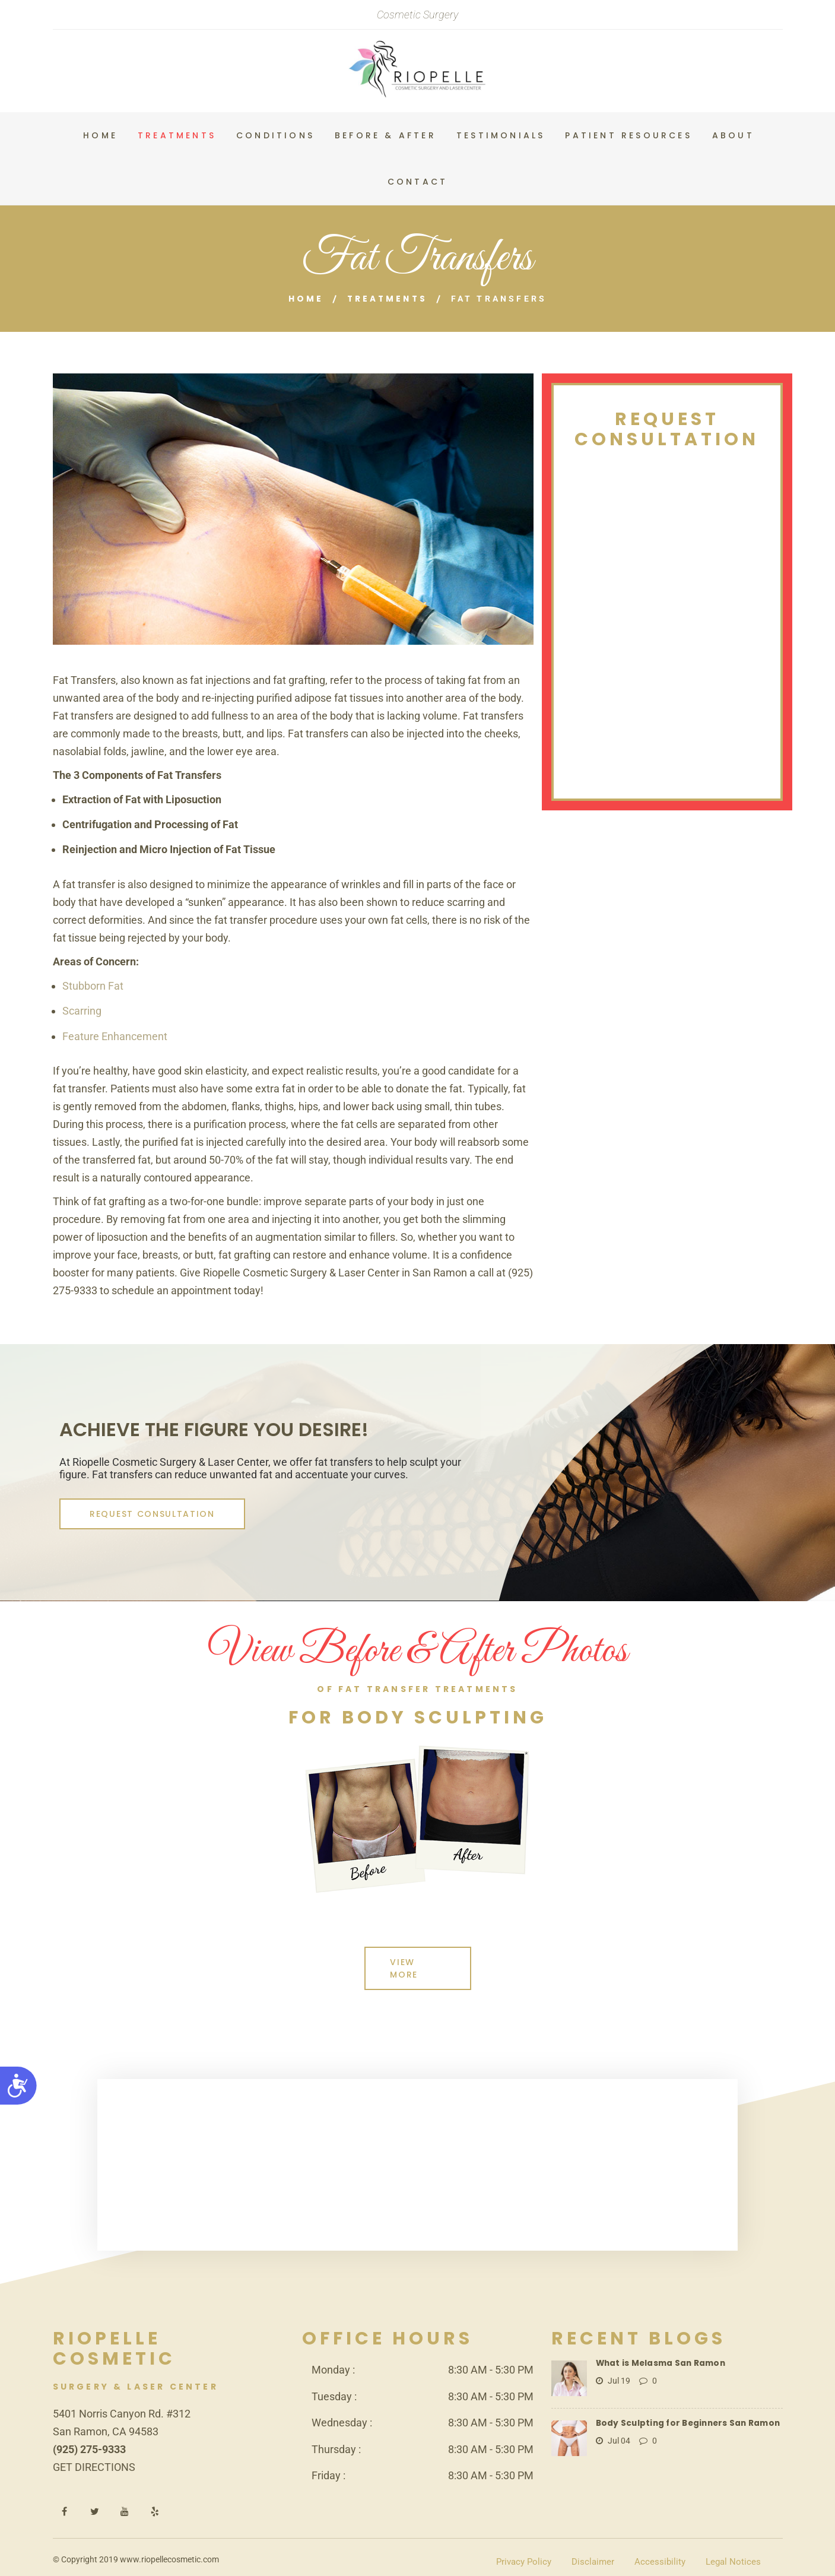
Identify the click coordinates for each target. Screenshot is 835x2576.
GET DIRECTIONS (94, 2454)
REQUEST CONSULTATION (145, 1513)
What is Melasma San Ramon (660, 2350)
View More (416, 1961)
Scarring (81, 1010)
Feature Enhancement (114, 1035)
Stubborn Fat (92, 985)
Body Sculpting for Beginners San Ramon (686, 2410)
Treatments (387, 299)
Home (304, 299)
